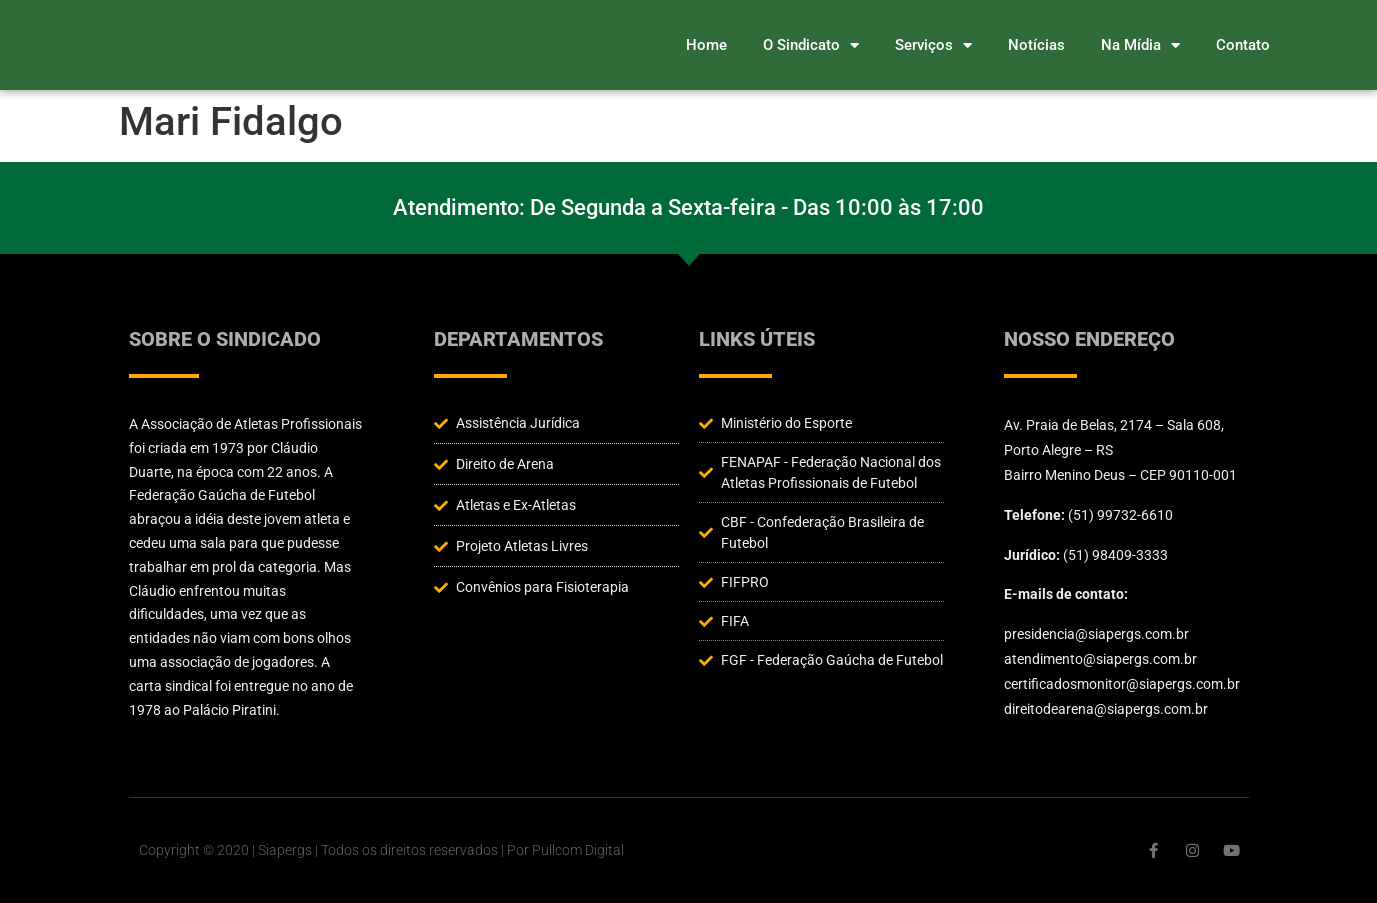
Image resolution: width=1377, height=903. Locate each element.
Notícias (1036, 45)
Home (706, 45)
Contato (1243, 45)
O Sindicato (811, 45)
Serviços (933, 45)
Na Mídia (1140, 45)
